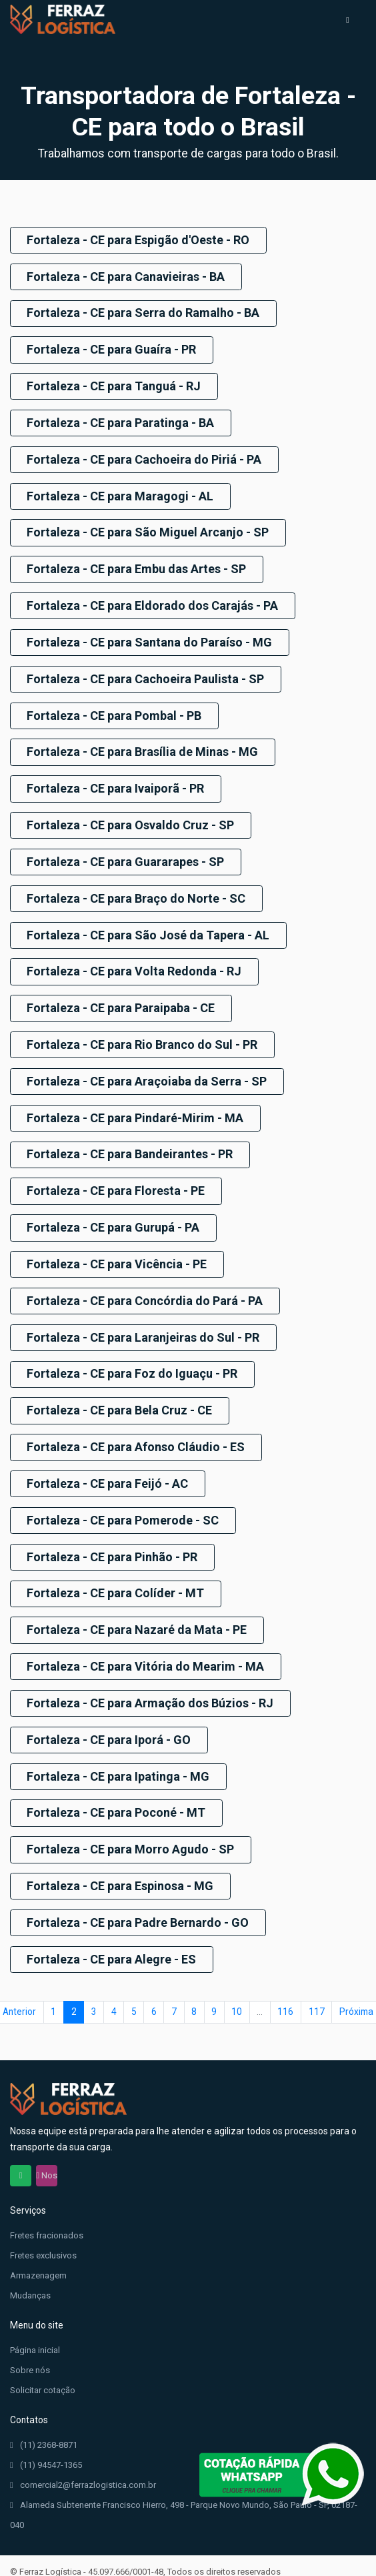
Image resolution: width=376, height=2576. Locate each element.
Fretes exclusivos (43, 2225)
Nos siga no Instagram (46, 2145)
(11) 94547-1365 (46, 2435)
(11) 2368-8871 (43, 2415)
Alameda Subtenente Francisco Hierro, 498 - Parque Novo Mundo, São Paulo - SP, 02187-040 (183, 2482)
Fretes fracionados (46, 2205)
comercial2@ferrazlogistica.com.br (83, 2455)
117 (317, 1981)
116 (285, 1981)
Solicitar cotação (42, 2360)
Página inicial (35, 2320)
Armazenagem (38, 2245)
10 (236, 1981)
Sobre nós (30, 2340)
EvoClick (91, 2558)
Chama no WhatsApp (20, 2145)
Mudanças (30, 2265)
